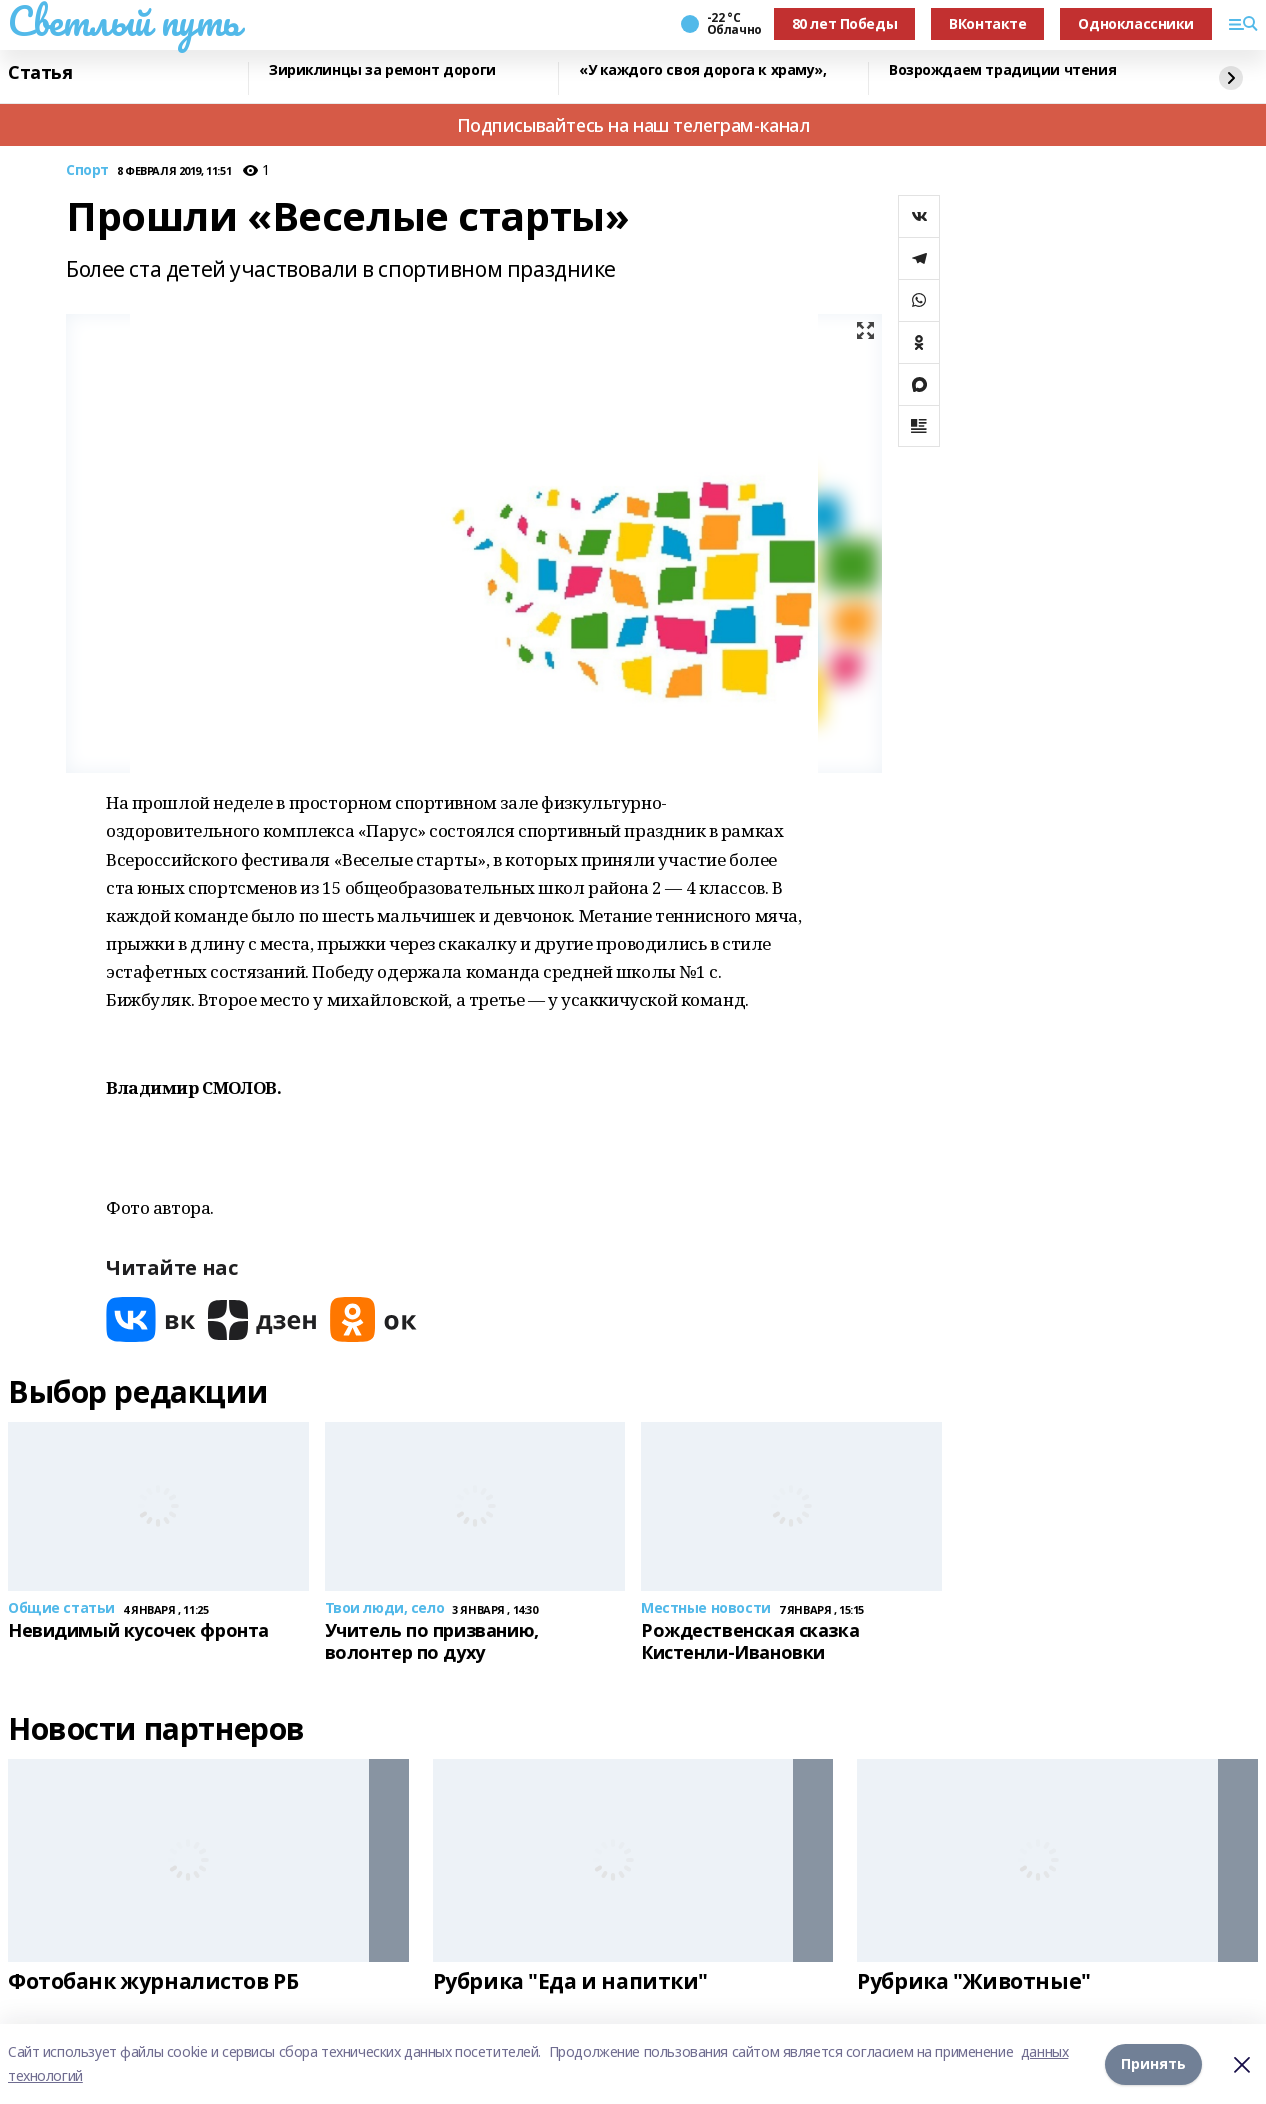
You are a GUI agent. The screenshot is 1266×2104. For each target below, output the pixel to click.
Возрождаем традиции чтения (1002, 70)
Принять (1153, 2063)
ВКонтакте (987, 23)
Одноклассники (1136, 23)
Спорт (87, 170)
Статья (40, 73)
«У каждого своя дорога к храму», (703, 70)
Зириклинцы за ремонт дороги (382, 70)
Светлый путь (124, 21)
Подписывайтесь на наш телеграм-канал (633, 125)
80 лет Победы (845, 23)
